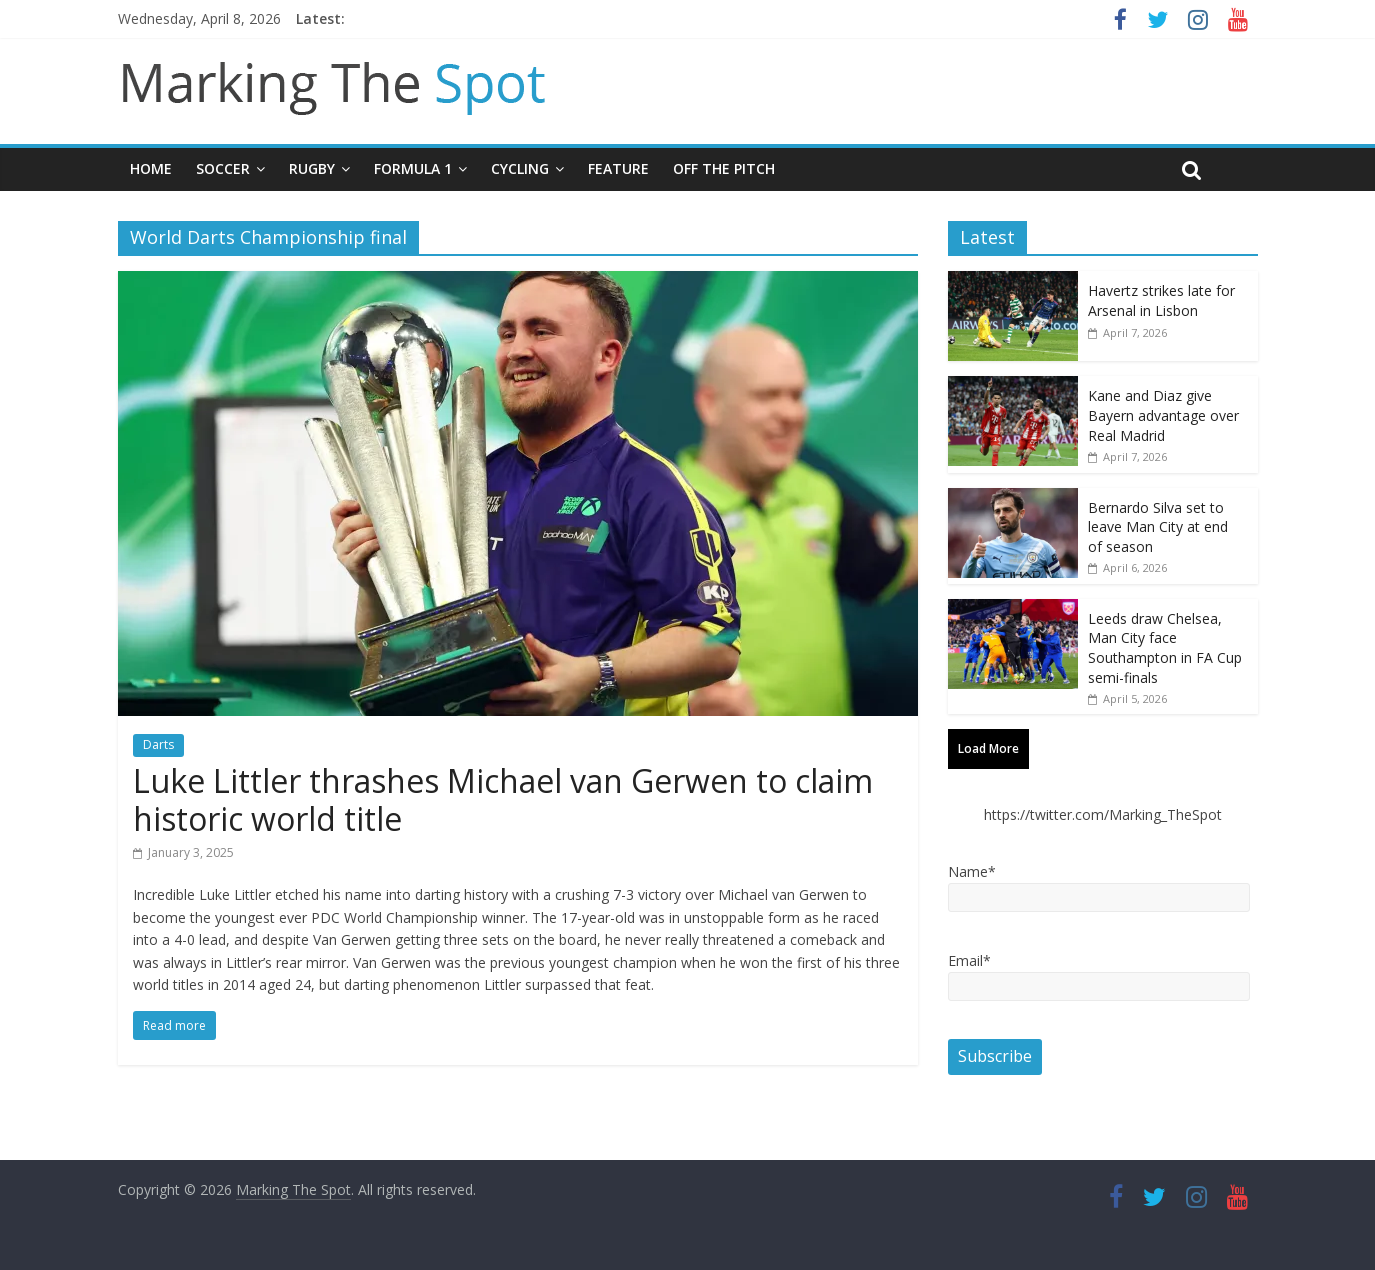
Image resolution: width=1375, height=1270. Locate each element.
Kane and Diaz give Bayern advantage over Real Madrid (1163, 415)
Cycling (520, 168)
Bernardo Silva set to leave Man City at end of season (1158, 527)
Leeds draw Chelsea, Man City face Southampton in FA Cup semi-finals (1165, 648)
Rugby (312, 168)
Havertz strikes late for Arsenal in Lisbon (1161, 300)
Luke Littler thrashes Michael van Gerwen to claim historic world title (503, 799)
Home (151, 168)
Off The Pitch (724, 168)
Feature (618, 168)
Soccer (223, 168)
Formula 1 (413, 168)
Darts (158, 744)
